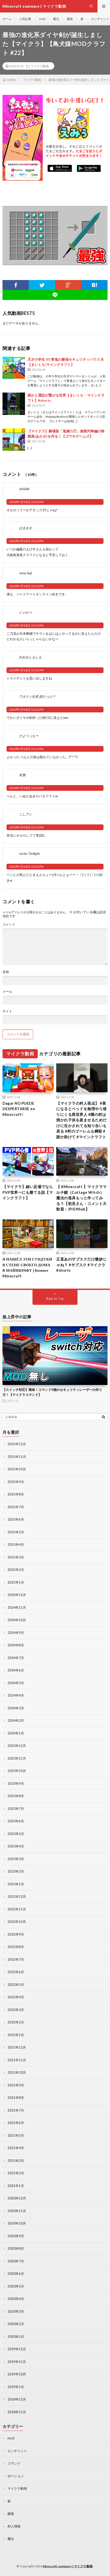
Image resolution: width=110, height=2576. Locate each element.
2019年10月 (17, 2374)
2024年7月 (16, 1658)
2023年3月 (16, 1859)
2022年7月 (16, 1959)
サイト (7, 1011)
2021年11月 (17, 2060)
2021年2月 (16, 2173)
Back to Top (55, 1299)
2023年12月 (17, 1746)
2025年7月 (16, 1507)
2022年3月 (16, 2010)
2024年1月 (16, 1733)
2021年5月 (16, 2135)
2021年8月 (16, 2098)
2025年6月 (16, 1519)
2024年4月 (16, 1695)
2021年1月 (16, 2186)
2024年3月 (16, 1708)
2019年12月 (17, 2349)
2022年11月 (17, 1909)
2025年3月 (16, 1557)
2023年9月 (16, 1783)
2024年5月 (16, 1683)
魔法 (56, 19)
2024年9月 (16, 1633)
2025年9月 (16, 1482)
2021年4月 (16, 2148)
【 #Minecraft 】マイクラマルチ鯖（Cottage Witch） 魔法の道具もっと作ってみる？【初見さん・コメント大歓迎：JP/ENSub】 (81, 1197)
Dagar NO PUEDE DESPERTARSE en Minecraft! (18, 1109)
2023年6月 (16, 1821)
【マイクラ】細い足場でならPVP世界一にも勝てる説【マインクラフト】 (27, 1192)
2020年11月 (17, 2211)
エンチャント (100, 19)
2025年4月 (16, 1544)
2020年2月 (16, 2324)
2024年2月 (16, 1720)
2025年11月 (17, 1457)
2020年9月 (16, 2236)
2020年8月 (16, 2248)
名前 (5, 971)
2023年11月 (17, 1758)
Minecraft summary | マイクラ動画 (68, 2566)
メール (7, 991)
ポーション (16, 2476)
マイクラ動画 (40, 65)
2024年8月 (16, 1645)
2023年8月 (16, 1796)
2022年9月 (16, 1934)
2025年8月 (16, 1494)
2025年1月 (16, 1582)
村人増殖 (14, 2526)
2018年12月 (17, 2399)
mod (42, 19)
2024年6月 (16, 1670)
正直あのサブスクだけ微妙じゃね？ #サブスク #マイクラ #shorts (81, 1264)
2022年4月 (16, 1997)
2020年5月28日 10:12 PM (26, 502)
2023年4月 (16, 1846)
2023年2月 (16, 1871)
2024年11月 (17, 1607)
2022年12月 (17, 1896)
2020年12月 (17, 2198)
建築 (70, 19)
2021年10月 (17, 2072)
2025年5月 (16, 1532)
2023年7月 (16, 1809)
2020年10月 (17, 2223)
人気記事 (25, 19)
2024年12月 (17, 1595)
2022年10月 (17, 1922)
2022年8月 (16, 1947)
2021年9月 (16, 2085)
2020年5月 (16, 2286)
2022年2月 (16, 2022)
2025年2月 (16, 1570)
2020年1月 (16, 2337)
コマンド (13, 1400)
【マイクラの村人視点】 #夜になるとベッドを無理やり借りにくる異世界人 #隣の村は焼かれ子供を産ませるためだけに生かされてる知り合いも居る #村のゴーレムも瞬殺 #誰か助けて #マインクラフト (81, 1120)
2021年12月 (17, 2047)
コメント (9, 924)
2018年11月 (17, 2412)
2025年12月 (17, 1444)
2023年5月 (16, 1834)
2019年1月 (16, 2387)
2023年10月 (17, 1771)
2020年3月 (16, 2311)
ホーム (7, 19)
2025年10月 (17, 1469)
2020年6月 (16, 2274)
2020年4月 (16, 2299)
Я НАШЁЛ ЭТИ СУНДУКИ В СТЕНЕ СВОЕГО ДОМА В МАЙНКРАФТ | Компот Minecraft (27, 1267)
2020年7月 (16, 2261)
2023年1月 (16, 1884)
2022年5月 (16, 1985)
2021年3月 (16, 2161)
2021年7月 (16, 2110)
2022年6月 (16, 1972)
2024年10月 (17, 1620)
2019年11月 (17, 2362)
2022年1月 (16, 2035)
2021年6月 (16, 2123)
